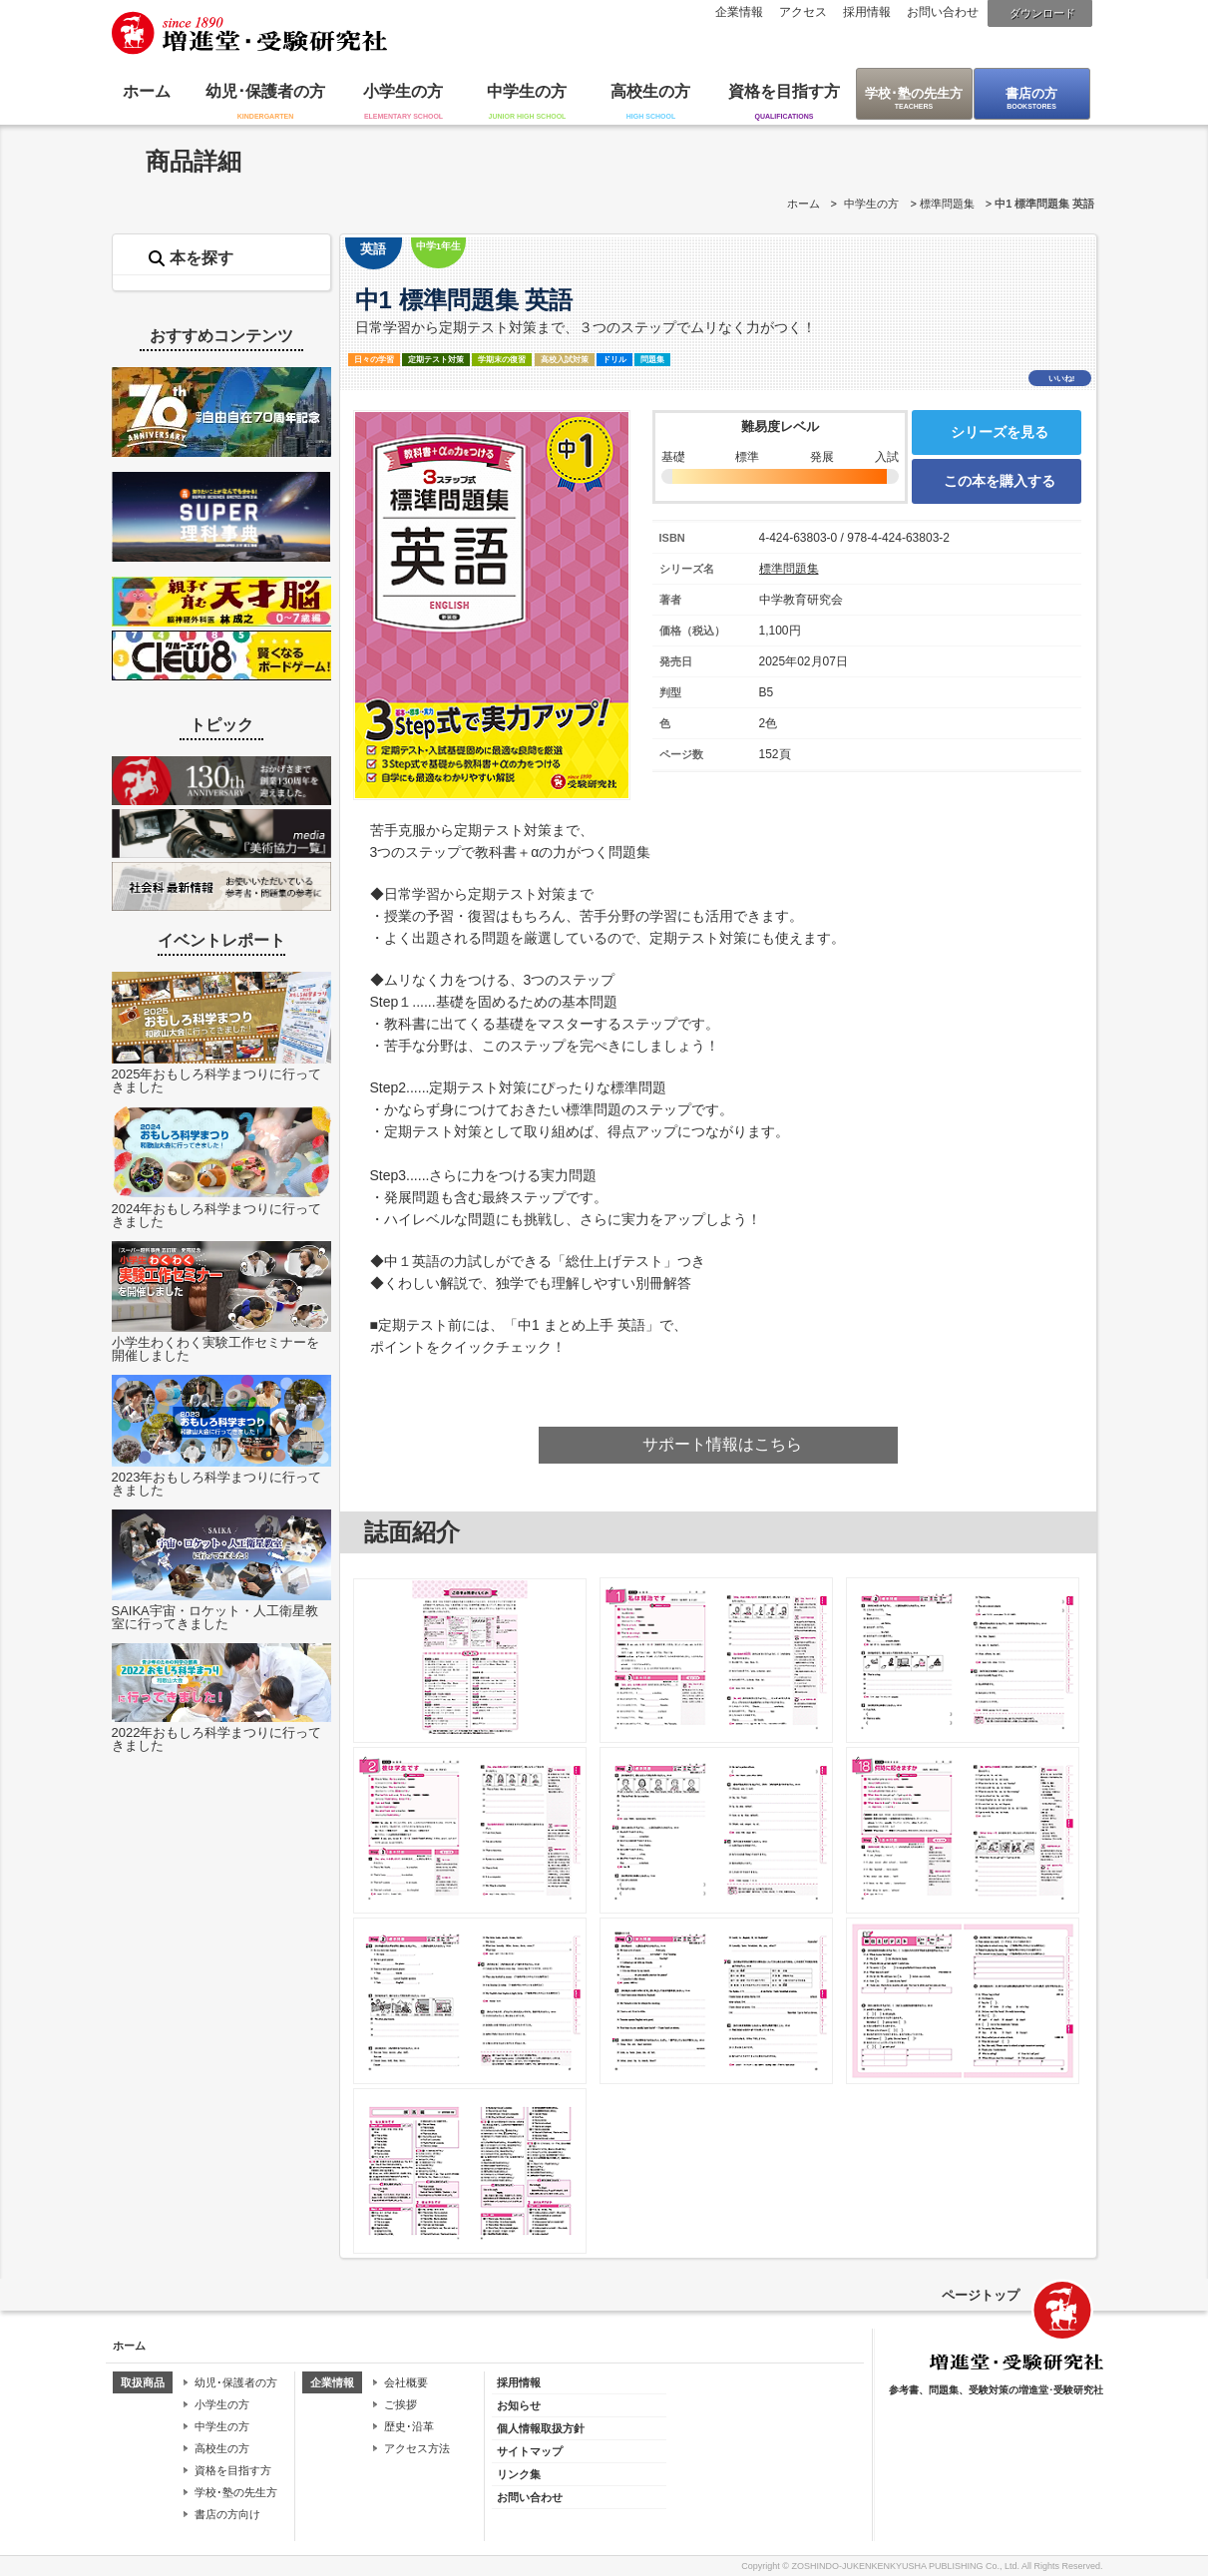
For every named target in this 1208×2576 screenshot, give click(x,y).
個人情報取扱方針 (541, 2428)
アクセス (803, 12)
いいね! (1061, 378)
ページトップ (980, 2295)
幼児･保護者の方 (265, 91)
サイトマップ (530, 2451)
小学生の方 (403, 91)
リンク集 (519, 2474)
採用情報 (867, 12)
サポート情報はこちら (722, 1444)
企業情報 (739, 12)
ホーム (147, 91)
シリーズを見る (999, 432)
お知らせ (519, 2405)
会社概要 (406, 2382)
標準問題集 (947, 204)
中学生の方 (527, 91)
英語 (373, 248)
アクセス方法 (417, 2448)
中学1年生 (438, 245)
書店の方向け (227, 2514)
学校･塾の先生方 (914, 93)
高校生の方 (650, 91)
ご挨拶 (400, 2404)
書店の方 (1031, 93)
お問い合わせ (943, 12)
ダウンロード (1042, 13)
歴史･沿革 (409, 2426)
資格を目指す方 (784, 91)
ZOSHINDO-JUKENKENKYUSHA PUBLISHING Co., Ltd (903, 2566)
